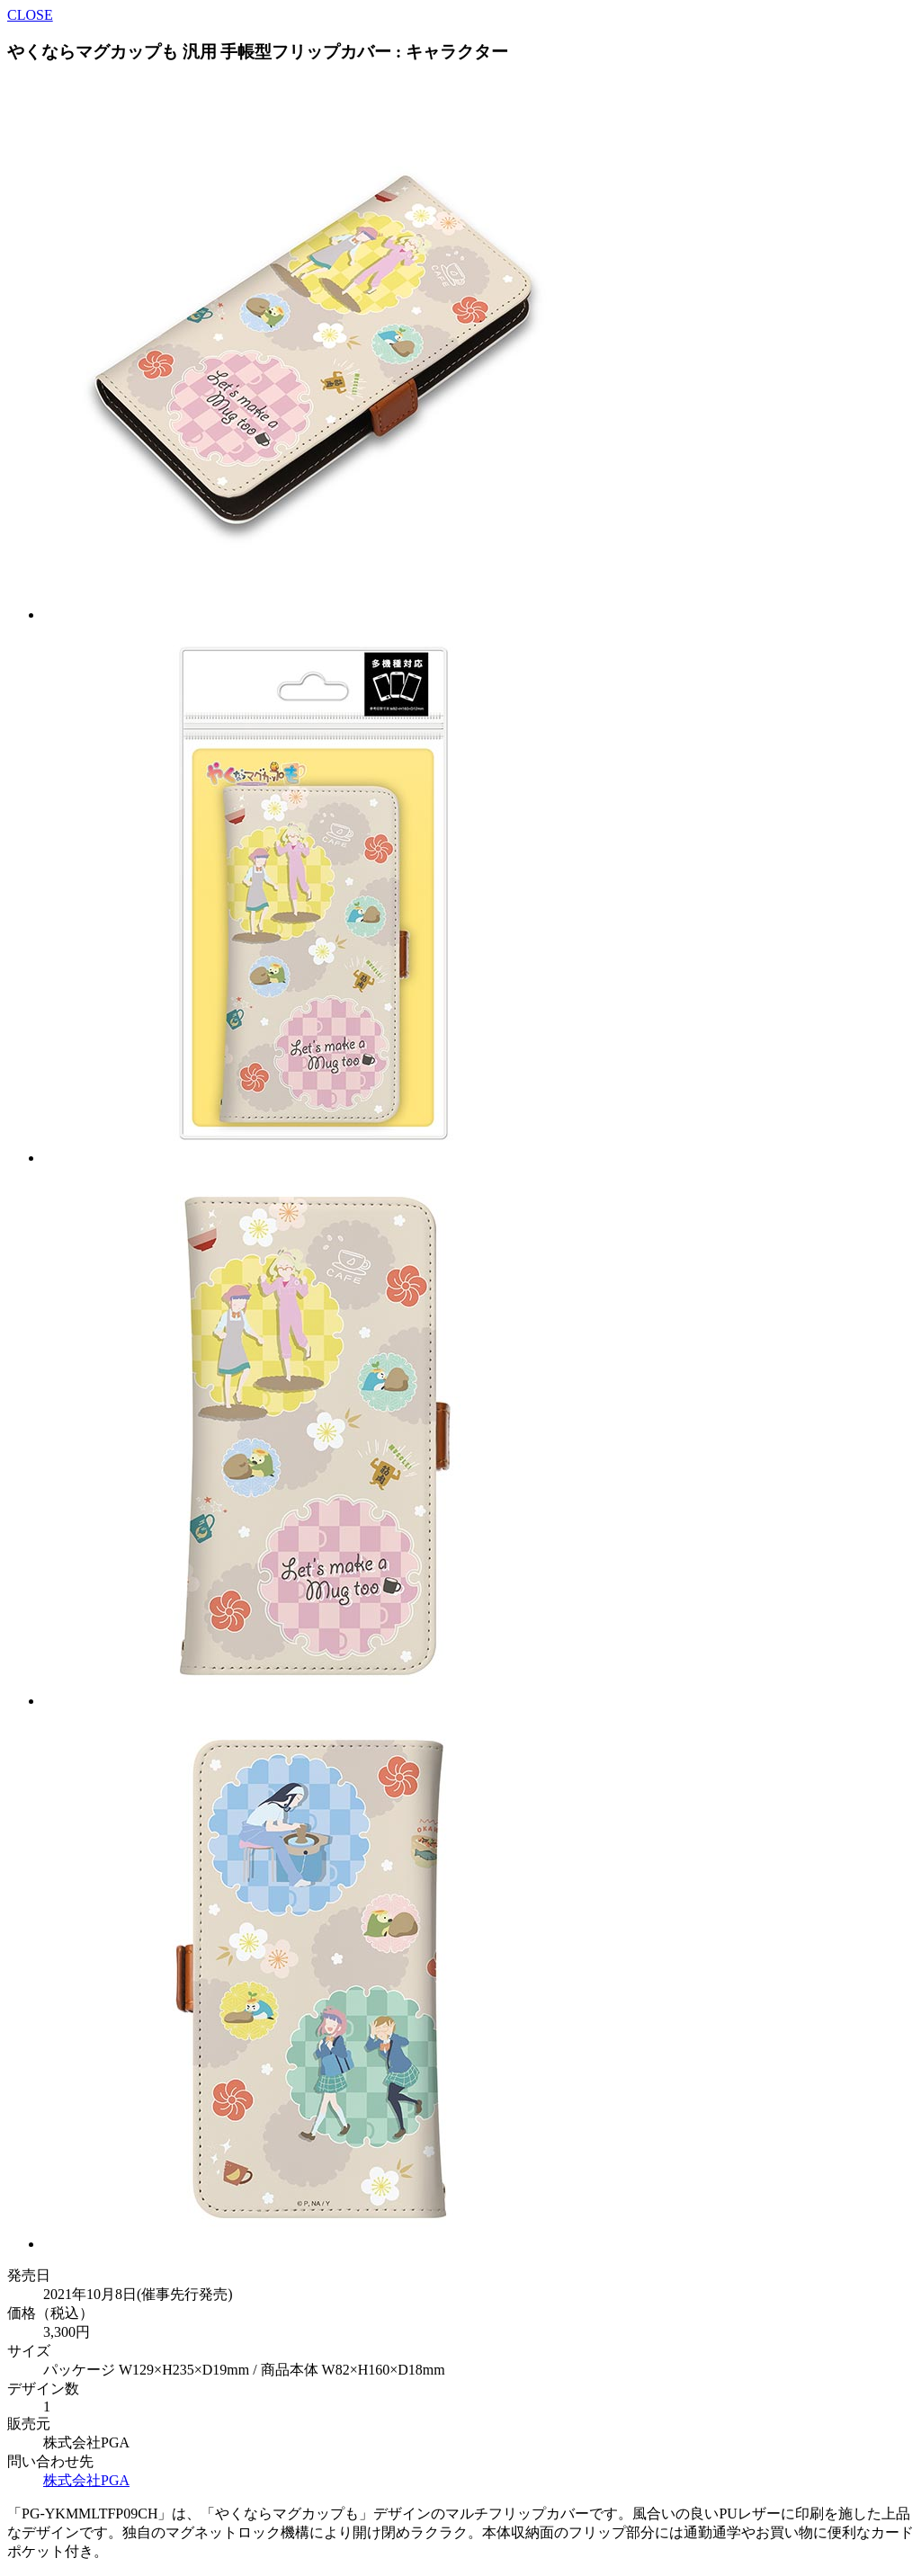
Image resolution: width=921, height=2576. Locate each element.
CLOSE (30, 14)
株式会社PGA (86, 2480)
